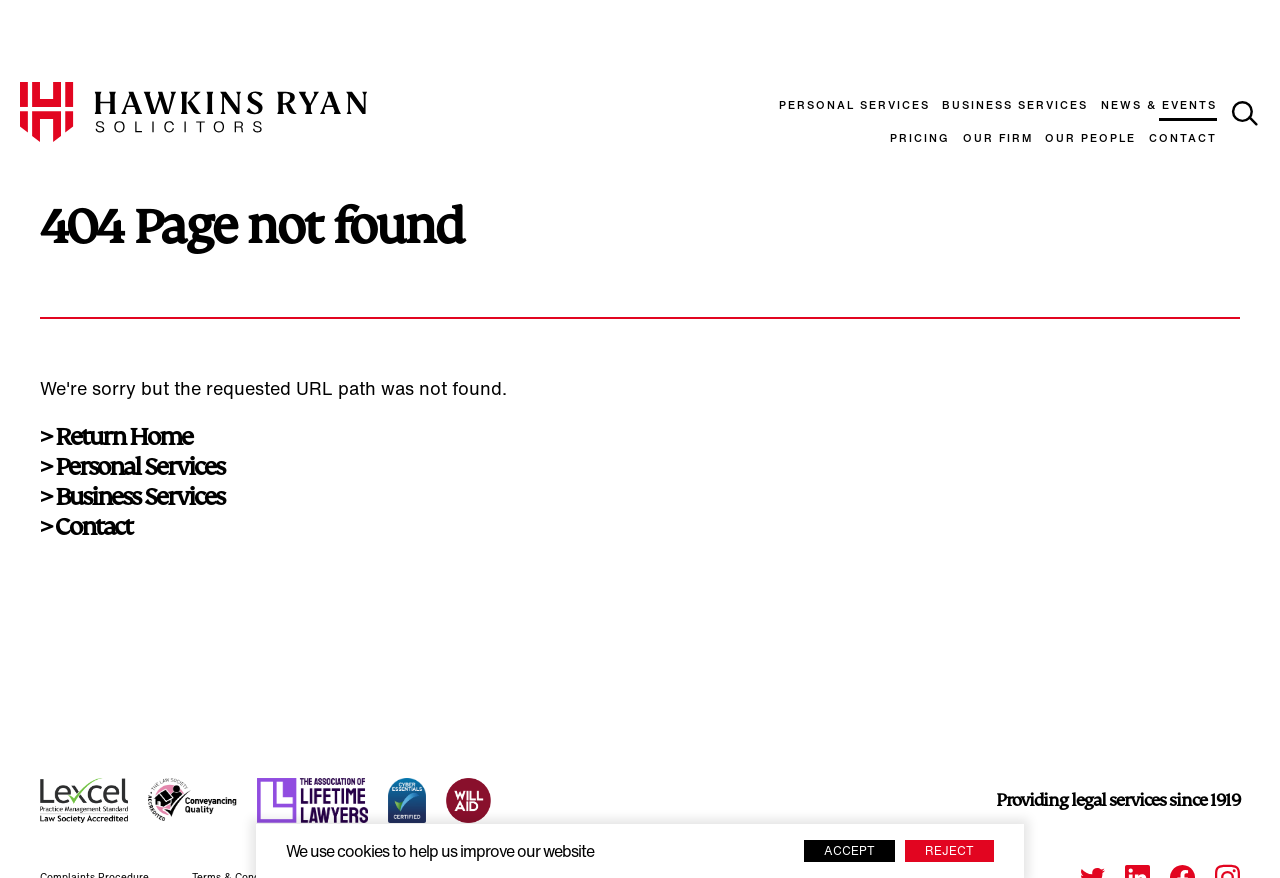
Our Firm (998, 139)
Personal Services (854, 106)
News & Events (1159, 106)
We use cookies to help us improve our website (440, 853)
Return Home (123, 437)
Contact (1183, 139)
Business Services (1015, 106)
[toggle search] (1245, 113)
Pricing (920, 139)
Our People (1090, 139)
